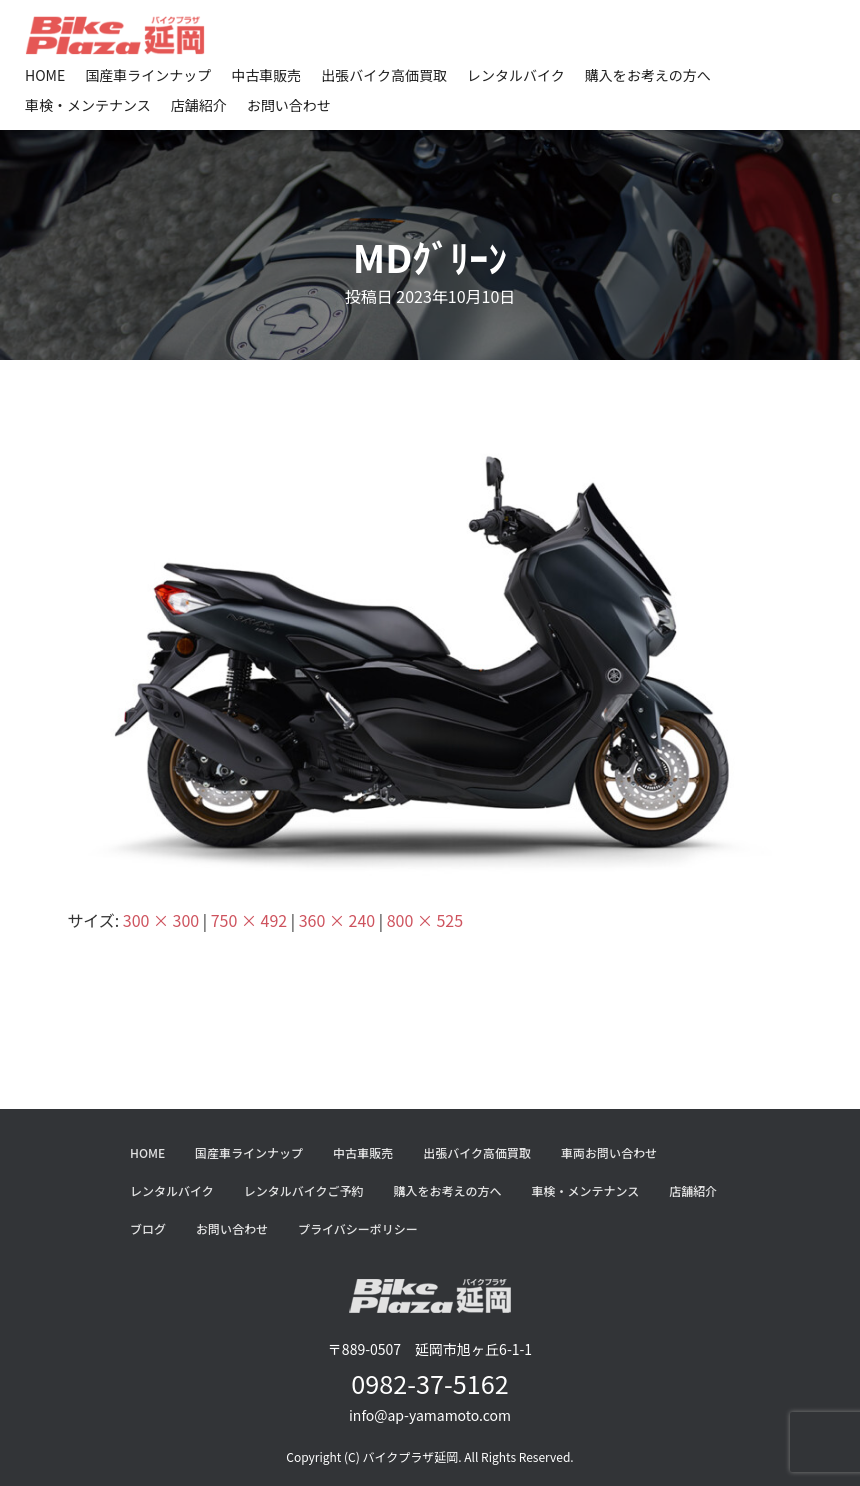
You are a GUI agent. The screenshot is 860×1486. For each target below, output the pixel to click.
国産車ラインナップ (148, 75)
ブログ (148, 1228)
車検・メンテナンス (88, 105)
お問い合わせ (289, 105)
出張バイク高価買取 (384, 75)
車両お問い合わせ (609, 1152)
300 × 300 (161, 920)
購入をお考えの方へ (648, 75)
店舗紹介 (199, 105)
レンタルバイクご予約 (304, 1190)
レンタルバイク (516, 75)
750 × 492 (249, 920)
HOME (45, 75)
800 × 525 (425, 920)
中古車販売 (266, 75)
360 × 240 (337, 920)
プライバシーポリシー (358, 1228)
